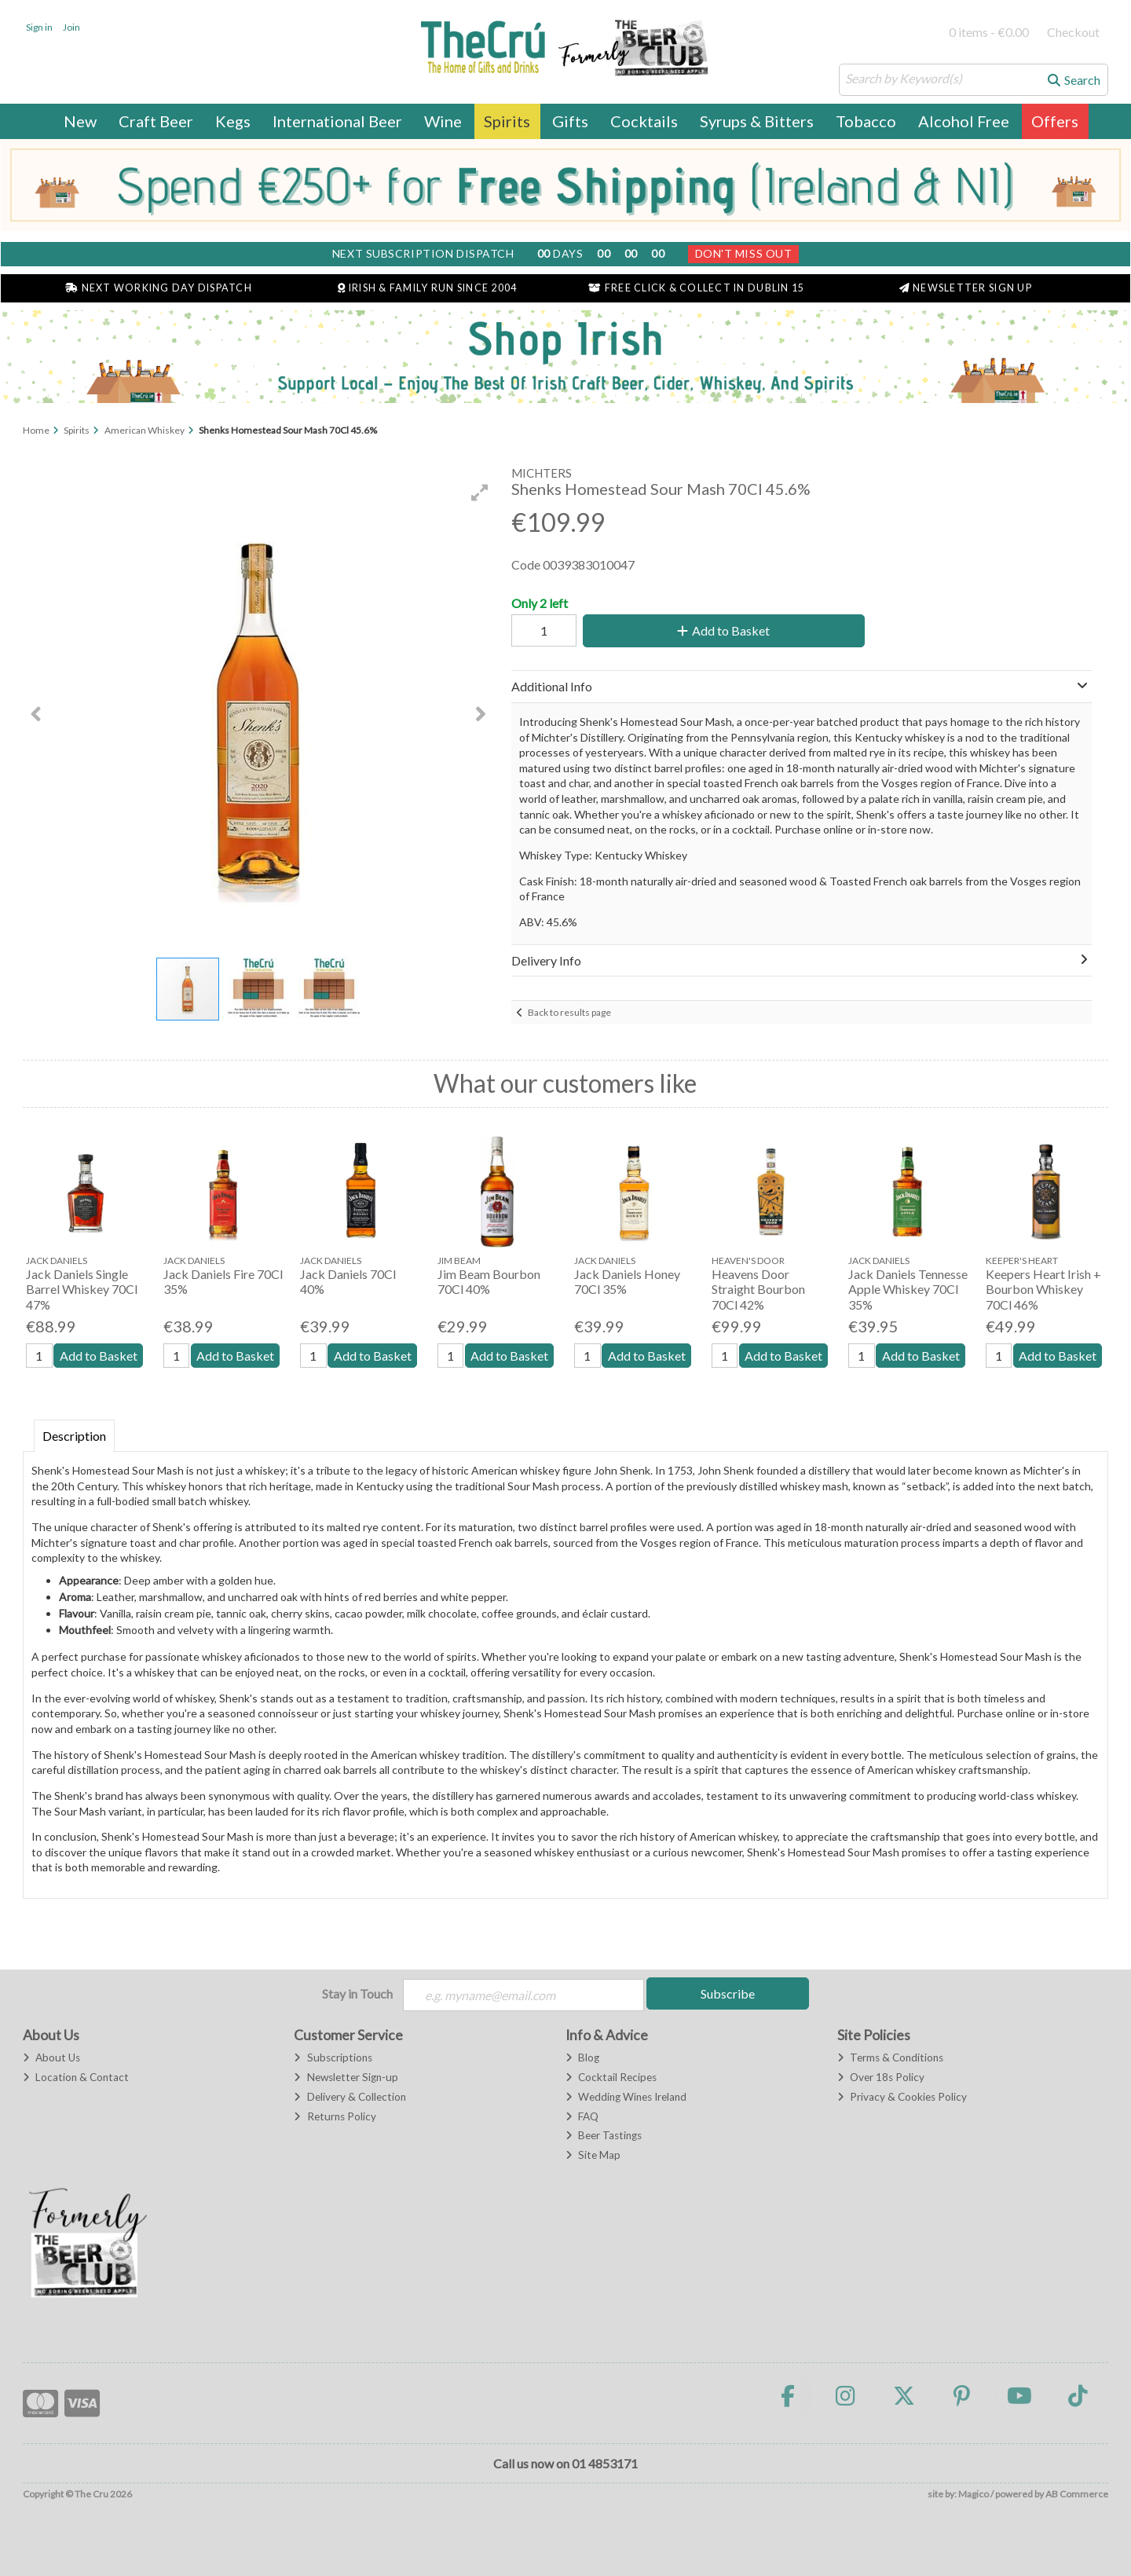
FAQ (582, 2116)
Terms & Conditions (890, 2057)
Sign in (39, 27)
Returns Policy (334, 2116)
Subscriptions (333, 2057)
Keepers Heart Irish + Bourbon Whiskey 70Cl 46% (1043, 1288)
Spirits (507, 121)
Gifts (570, 121)
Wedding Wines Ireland (626, 2096)
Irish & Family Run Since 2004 (427, 288)
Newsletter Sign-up (345, 2077)
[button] (479, 492)
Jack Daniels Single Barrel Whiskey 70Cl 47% (81, 1288)
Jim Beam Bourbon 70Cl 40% (488, 1281)
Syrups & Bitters (757, 121)
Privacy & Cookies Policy (902, 2096)
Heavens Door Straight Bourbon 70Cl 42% (758, 1288)
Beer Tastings (604, 2135)
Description (74, 1435)
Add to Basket (723, 630)
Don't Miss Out (743, 253)
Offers (1054, 121)
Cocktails (644, 121)
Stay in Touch (357, 1993)
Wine (443, 121)
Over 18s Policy (880, 2077)
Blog (582, 2057)
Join (71, 27)
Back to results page (569, 1012)
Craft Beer (156, 121)
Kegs (233, 121)
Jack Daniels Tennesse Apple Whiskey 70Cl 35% (908, 1288)
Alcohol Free (963, 121)
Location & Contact (76, 2077)
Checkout (1073, 31)
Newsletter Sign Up (965, 288)
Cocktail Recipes (611, 2077)
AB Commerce (1076, 2494)
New (80, 121)
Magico (973, 2494)
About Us (51, 2057)
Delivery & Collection (349, 2096)
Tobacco (866, 121)
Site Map (593, 2155)
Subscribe (728, 1993)
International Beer (337, 121)
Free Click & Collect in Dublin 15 (696, 288)
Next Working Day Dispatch (158, 288)
